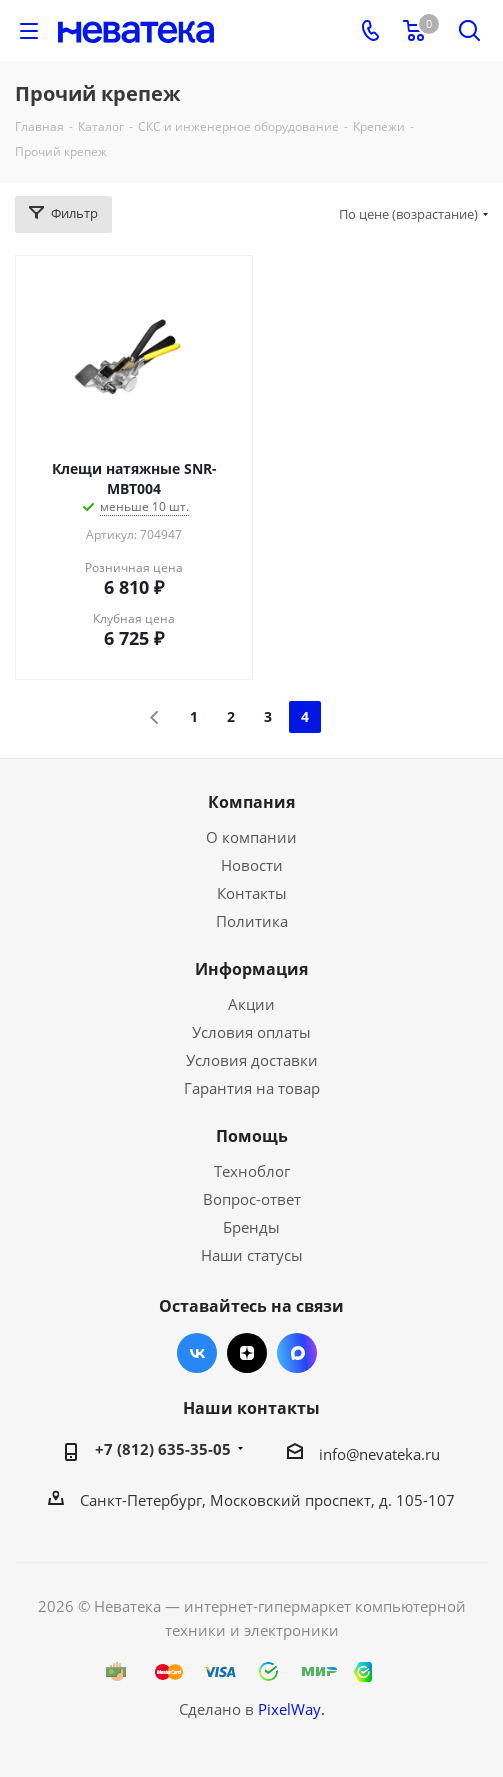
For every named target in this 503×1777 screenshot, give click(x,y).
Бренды (251, 1227)
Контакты (252, 893)
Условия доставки (252, 1060)
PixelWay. (291, 1709)
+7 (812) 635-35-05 (163, 1449)
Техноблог (252, 1171)
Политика (252, 921)
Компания (251, 802)
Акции (251, 1004)
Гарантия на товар (252, 1088)
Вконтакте (197, 1353)
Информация (251, 969)
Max (297, 1353)
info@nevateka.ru (379, 1454)
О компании (251, 837)
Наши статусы (252, 1255)
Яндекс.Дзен (247, 1353)
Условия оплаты (251, 1032)
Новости (252, 865)
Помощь (252, 1136)
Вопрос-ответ (252, 1199)
